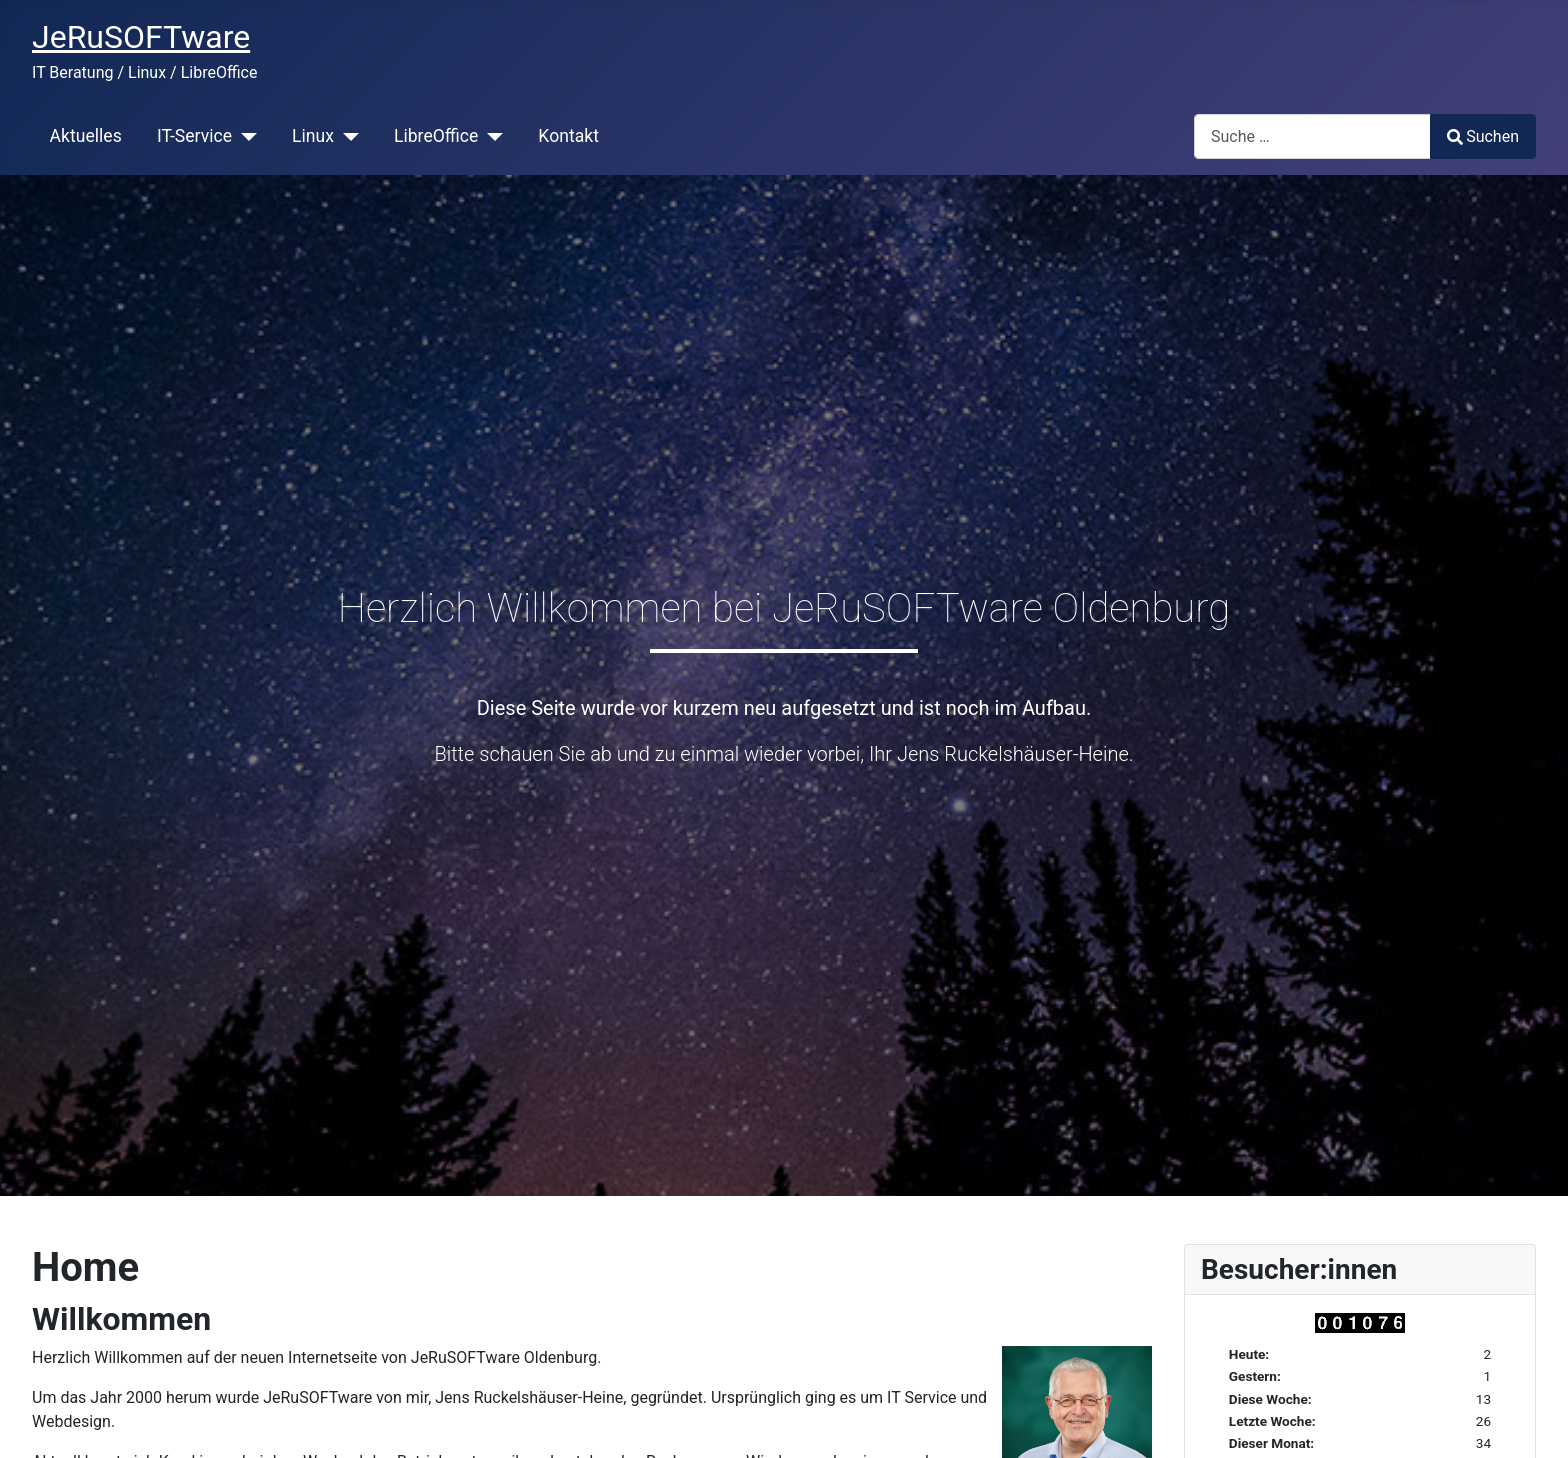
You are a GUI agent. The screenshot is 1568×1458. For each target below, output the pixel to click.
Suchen (1483, 136)
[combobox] (1312, 136)
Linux (313, 136)
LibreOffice (436, 136)
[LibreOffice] (490, 136)
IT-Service (194, 136)
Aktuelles (86, 136)
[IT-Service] (244, 136)
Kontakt (568, 136)
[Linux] (346, 136)
